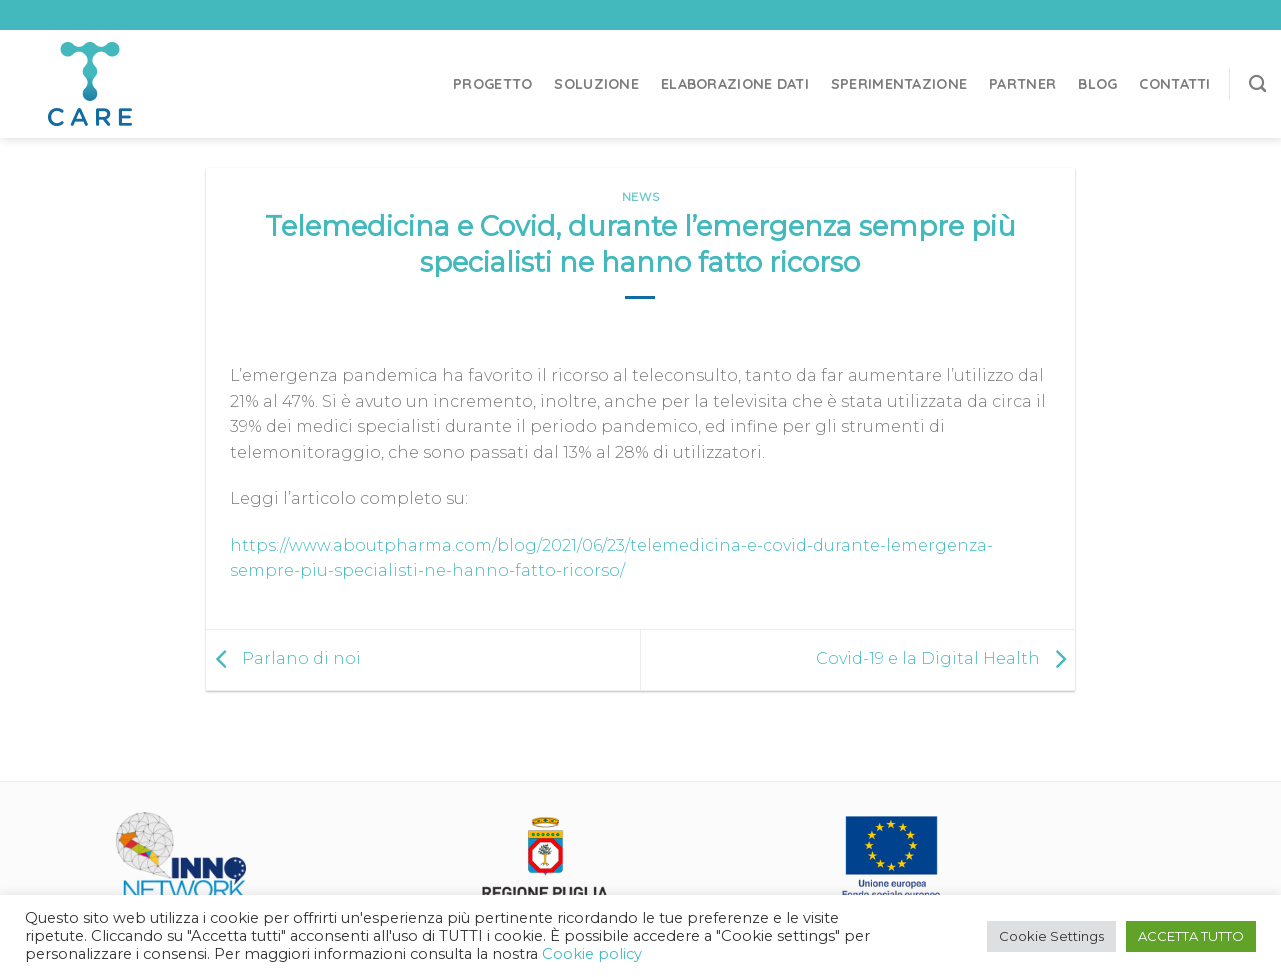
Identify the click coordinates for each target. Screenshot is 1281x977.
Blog (1097, 84)
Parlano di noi (283, 658)
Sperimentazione (899, 84)
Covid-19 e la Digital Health (946, 658)
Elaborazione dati (735, 84)
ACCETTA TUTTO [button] (1191, 936)
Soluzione (596, 84)
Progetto (492, 84)
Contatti (1174, 84)
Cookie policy (592, 954)
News (640, 197)
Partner (1022, 84)
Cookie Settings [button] (1051, 936)
